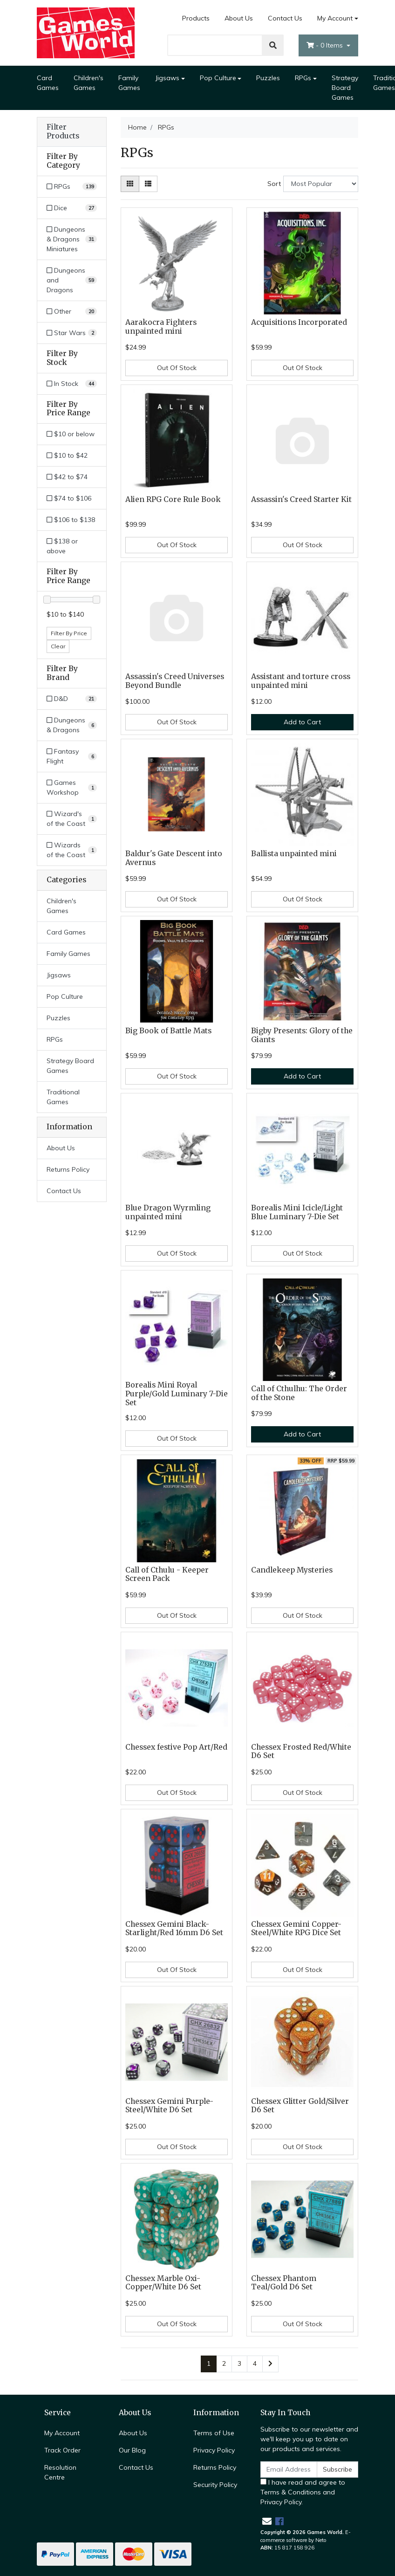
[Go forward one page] (270, 2364)
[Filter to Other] (71, 312)
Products (196, 18)
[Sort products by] (320, 184)
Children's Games (88, 83)
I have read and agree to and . (302, 2492)
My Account (62, 2433)
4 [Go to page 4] (255, 2363)
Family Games (129, 83)
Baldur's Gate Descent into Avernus (173, 858)
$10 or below (71, 434)
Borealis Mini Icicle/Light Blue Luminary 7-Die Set (297, 1212)
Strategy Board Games (345, 88)
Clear (58, 646)
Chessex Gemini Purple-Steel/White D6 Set (169, 2106)
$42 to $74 (67, 477)
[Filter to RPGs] (71, 187)
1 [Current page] (209, 2363)
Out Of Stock (177, 368)
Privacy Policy (214, 2450)
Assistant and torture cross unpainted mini (300, 681)
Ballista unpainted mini (294, 853)
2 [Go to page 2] (224, 2363)
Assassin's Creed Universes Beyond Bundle (174, 681)
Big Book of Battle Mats (168, 1030)
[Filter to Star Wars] (71, 333)
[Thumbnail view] (130, 184)
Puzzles (268, 78)
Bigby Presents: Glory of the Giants (302, 1035)
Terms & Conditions (290, 2492)
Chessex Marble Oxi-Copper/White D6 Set (163, 2283)
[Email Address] (288, 2469)
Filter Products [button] (63, 131)
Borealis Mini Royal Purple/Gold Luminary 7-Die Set (176, 1394)
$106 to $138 (71, 519)
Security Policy (215, 2484)
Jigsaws (167, 78)
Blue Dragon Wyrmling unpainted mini (168, 1212)
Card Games (48, 83)
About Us (239, 18)
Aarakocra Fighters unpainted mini (161, 327)
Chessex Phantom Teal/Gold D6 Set (283, 2283)
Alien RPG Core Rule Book (173, 499)
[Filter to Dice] (71, 208)
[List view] (148, 184)
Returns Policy (68, 1169)
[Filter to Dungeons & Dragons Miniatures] (71, 239)
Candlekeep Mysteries (292, 1570)
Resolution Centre (60, 2472)
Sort (274, 183)
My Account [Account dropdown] (335, 18)
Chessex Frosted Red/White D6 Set (301, 1751)
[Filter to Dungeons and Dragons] (71, 280)
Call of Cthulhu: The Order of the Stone (299, 1393)
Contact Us (285, 18)
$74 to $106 (69, 498)
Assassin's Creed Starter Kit (301, 499)
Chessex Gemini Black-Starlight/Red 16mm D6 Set (174, 1928)
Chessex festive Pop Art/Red (176, 1747)
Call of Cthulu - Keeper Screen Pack (167, 1574)
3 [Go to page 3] (239, 2363)
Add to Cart (302, 722)
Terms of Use (213, 2433)
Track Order (62, 2450)
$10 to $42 (67, 455)
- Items (325, 45)
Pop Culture (218, 78)
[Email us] (267, 2521)
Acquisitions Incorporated (299, 322)
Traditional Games (63, 1097)
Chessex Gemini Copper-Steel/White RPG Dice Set (296, 1928)
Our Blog (132, 2450)
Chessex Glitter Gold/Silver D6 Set (300, 2106)
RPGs (303, 78)
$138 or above (62, 546)
